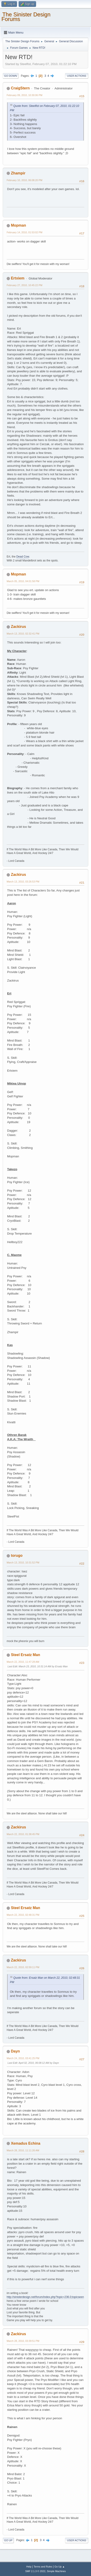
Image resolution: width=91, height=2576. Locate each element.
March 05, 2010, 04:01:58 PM (23, 581)
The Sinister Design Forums (25, 16)
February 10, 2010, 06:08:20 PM (24, 180)
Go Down (10, 75)
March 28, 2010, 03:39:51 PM (23, 2341)
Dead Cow (22, 556)
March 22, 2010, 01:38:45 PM (23, 1834)
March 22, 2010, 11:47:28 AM (23, 1661)
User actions (76, 75)
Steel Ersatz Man (25, 1655)
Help (28, 2566)
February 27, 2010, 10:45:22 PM (24, 285)
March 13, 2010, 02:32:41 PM (23, 633)
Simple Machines (56, 2571)
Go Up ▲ (59, 2566)
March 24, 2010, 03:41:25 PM (23, 2058)
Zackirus (18, 627)
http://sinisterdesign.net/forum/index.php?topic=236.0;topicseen (45, 2297)
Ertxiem (17, 278)
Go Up (8, 2540)
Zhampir (18, 173)
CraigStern (20, 88)
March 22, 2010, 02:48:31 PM (23, 1914)
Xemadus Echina (25, 2143)
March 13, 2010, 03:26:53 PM (23, 881)
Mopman (18, 225)
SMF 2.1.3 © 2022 (35, 2571)
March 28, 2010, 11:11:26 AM (23, 2150)
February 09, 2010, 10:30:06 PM (24, 95)
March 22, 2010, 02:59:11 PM (23, 1967)
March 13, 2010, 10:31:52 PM (23, 1562)
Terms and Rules (43, 2566)
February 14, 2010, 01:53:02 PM (24, 232)
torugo (17, 1555)
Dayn (15, 2051)
